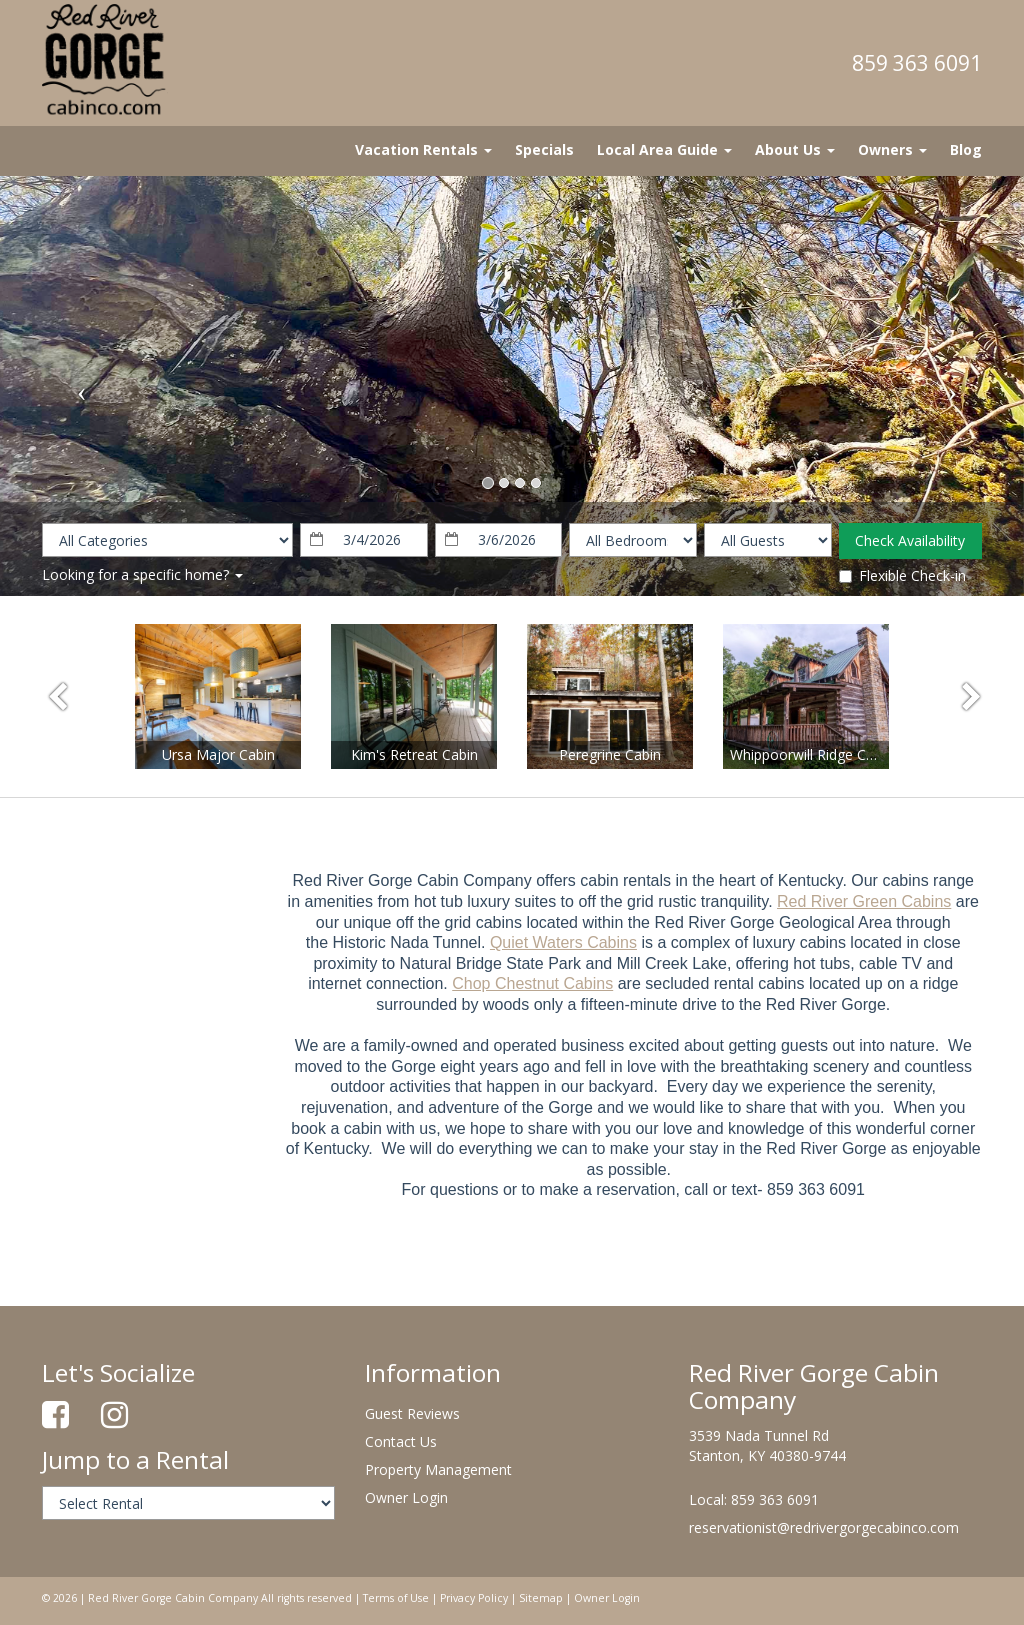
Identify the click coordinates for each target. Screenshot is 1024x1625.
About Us (795, 149)
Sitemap (541, 1598)
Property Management (438, 1469)
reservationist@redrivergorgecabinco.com (824, 1527)
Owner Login (406, 1497)
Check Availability (910, 540)
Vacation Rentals (423, 149)
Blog (966, 149)
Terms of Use (396, 1598)
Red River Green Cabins (864, 901)
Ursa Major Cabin (218, 754)
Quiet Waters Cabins (563, 942)
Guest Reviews (412, 1413)
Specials (544, 149)
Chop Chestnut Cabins (532, 983)
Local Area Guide (664, 149)
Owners (892, 149)
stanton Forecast (147, 865)
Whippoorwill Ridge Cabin (811, 754)
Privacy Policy (474, 1598)
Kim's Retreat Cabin (414, 754)
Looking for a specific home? (142, 574)
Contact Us (401, 1441)
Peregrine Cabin (610, 754)
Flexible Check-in (902, 575)
